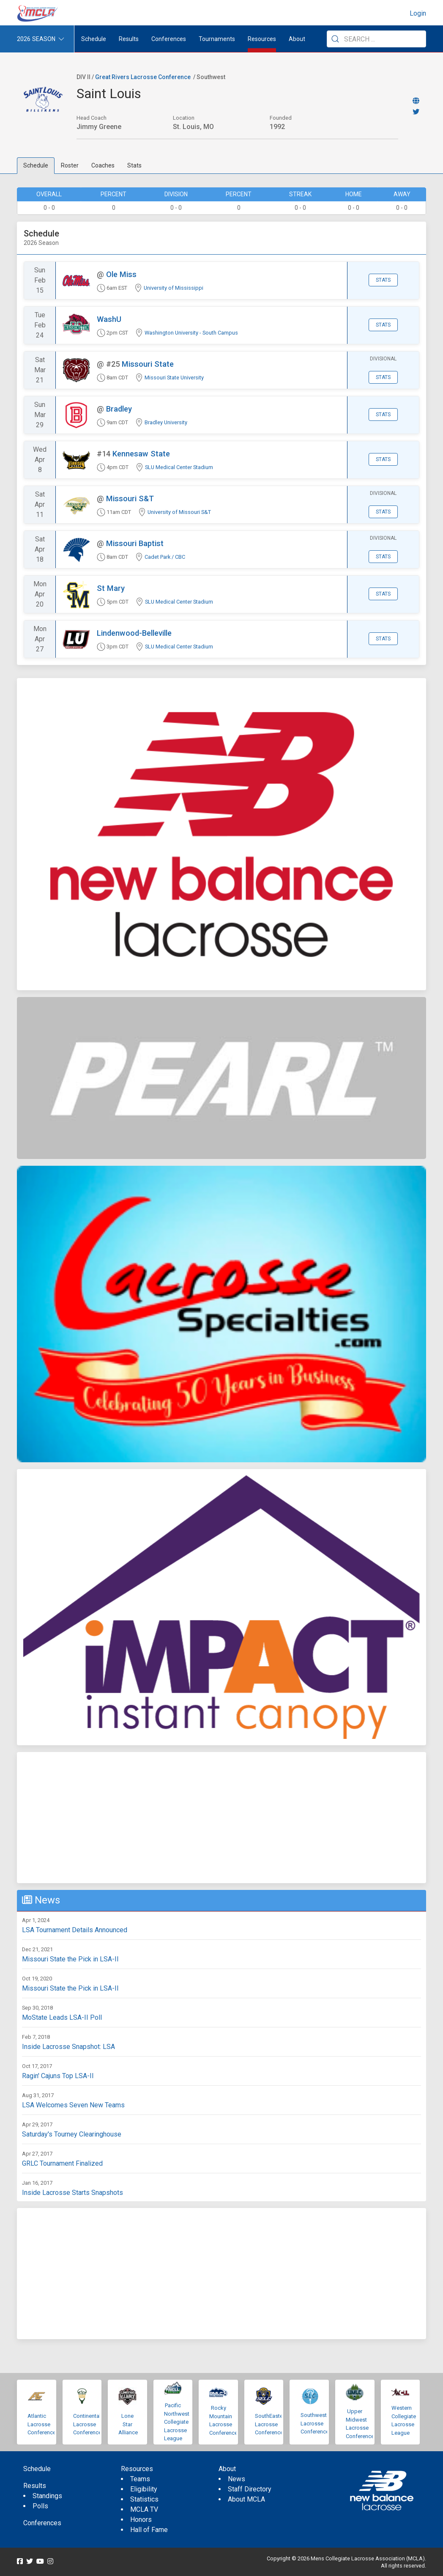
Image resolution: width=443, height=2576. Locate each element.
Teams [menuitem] (140, 2479)
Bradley (119, 408)
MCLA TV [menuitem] (144, 2509)
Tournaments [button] (217, 39)
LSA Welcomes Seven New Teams (73, 2105)
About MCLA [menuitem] (246, 2499)
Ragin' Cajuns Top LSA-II (58, 2076)
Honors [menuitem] (141, 2520)
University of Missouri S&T (179, 512)
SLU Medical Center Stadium (179, 467)
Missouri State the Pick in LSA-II (70, 1959)
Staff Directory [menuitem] (249, 2489)
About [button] (297, 39)
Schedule (35, 165)
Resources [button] (262, 39)
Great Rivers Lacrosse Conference (143, 77)
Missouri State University (174, 377)
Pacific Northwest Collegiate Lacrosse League (176, 2421)
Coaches (103, 165)
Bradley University (166, 422)
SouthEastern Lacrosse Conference (271, 2424)
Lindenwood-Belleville (134, 633)
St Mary (111, 588)
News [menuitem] (236, 2479)
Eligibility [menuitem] (143, 2489)
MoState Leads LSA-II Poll (62, 2017)
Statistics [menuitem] (144, 2499)
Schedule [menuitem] (93, 39)
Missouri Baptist (135, 543)
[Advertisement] (221, 1817)
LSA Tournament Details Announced (74, 1930)
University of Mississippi (173, 288)
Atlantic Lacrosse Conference (41, 2424)
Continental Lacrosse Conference (87, 2424)
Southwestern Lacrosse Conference (317, 2423)
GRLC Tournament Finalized (62, 2163)
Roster (70, 165)
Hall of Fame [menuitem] (149, 2530)
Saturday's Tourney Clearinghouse (71, 2134)
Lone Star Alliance (128, 2424)
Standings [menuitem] (47, 2496)
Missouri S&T (130, 498)
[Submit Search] (335, 38)
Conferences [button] (168, 39)
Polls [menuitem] (40, 2506)
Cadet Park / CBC (165, 557)
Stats (134, 165)
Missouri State (148, 364)
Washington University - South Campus (191, 333)
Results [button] (129, 39)
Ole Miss (121, 274)
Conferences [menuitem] (42, 2523)
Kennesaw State (141, 453)
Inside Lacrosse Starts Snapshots (72, 2193)
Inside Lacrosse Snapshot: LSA (68, 2047)
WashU (109, 319)
